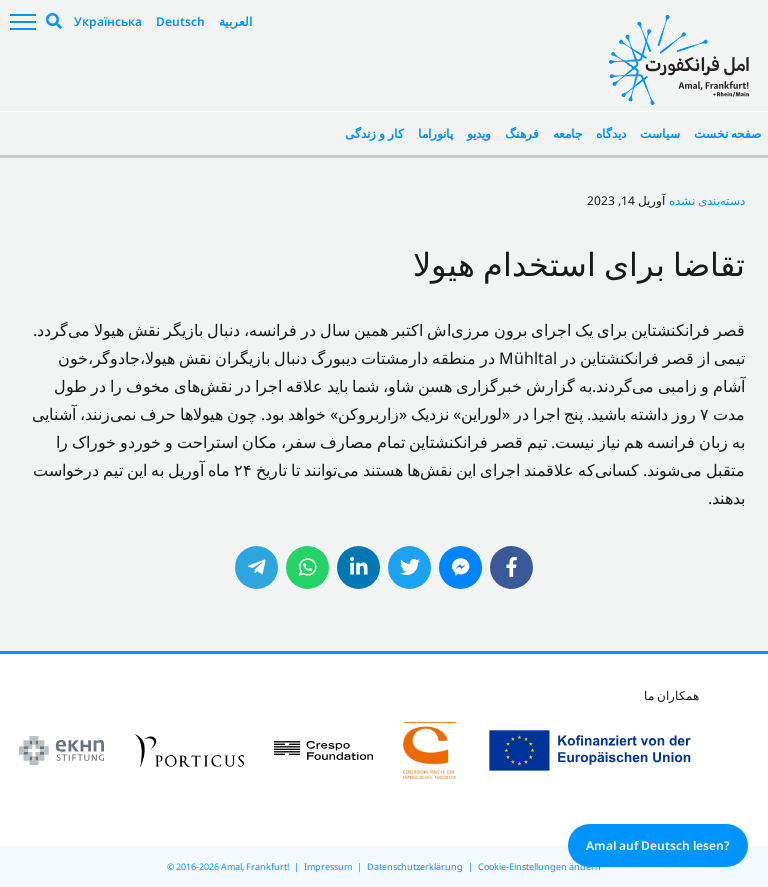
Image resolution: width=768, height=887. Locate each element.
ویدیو (479, 133)
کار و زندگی (374, 133)
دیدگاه (611, 133)
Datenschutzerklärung (415, 866)
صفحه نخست (727, 133)
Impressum (328, 866)
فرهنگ (522, 133)
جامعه (567, 133)
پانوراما (435, 133)
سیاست (660, 133)
